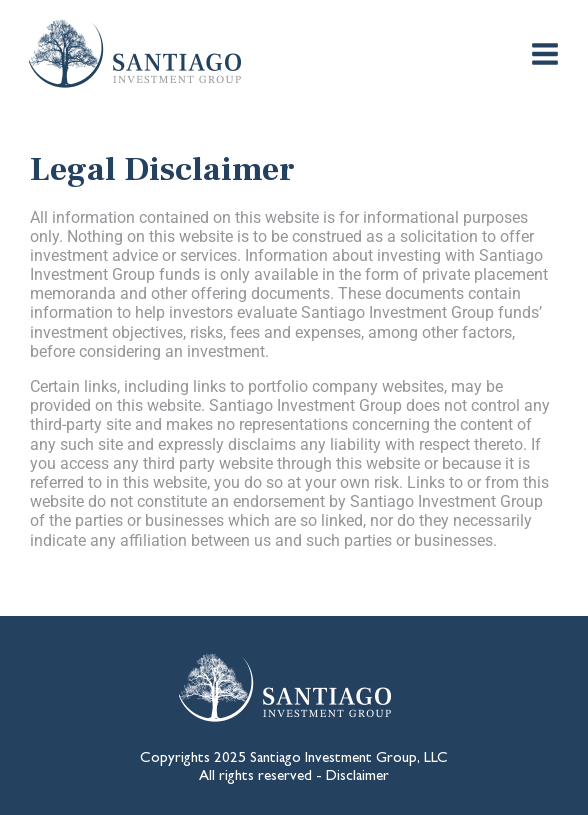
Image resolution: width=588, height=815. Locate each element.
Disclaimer (357, 777)
